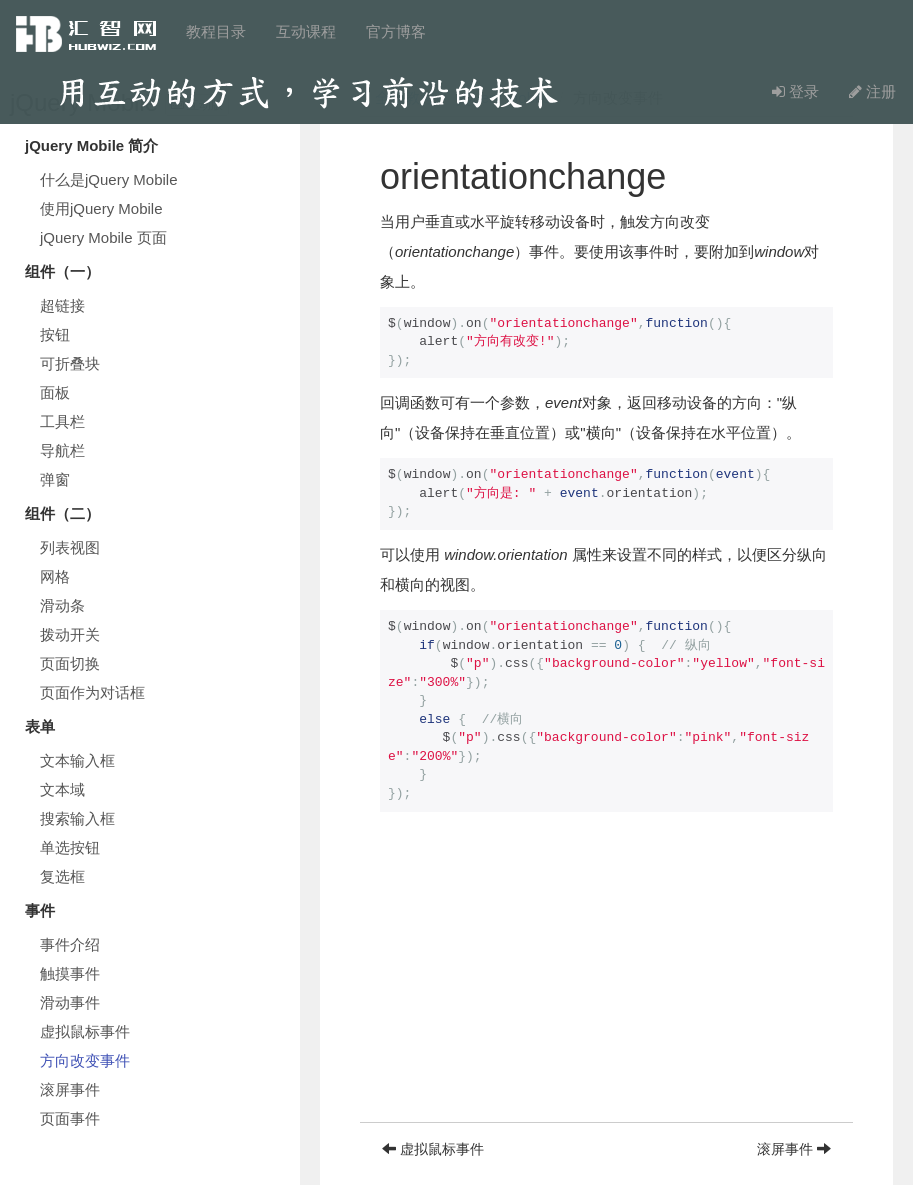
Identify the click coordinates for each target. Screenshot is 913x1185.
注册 (872, 91)
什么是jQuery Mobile (109, 179)
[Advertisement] (606, 982)
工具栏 (62, 421)
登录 (795, 91)
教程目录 (216, 31)
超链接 (62, 305)
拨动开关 (70, 634)
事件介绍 (70, 944)
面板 (55, 392)
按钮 (55, 334)
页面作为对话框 (92, 692)
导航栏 (62, 450)
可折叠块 (70, 363)
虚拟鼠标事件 (85, 1031)
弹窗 (55, 479)
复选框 (62, 876)
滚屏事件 (70, 1089)
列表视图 (70, 547)
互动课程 (306, 31)
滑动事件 (70, 1002)
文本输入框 (77, 760)
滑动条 (62, 605)
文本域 (62, 789)
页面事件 (70, 1118)
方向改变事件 (85, 1060)
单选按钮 (70, 847)
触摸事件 (70, 973)
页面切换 (70, 663)
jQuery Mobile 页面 (103, 237)
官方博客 (396, 31)
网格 (55, 576)
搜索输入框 (77, 818)
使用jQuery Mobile (101, 208)
